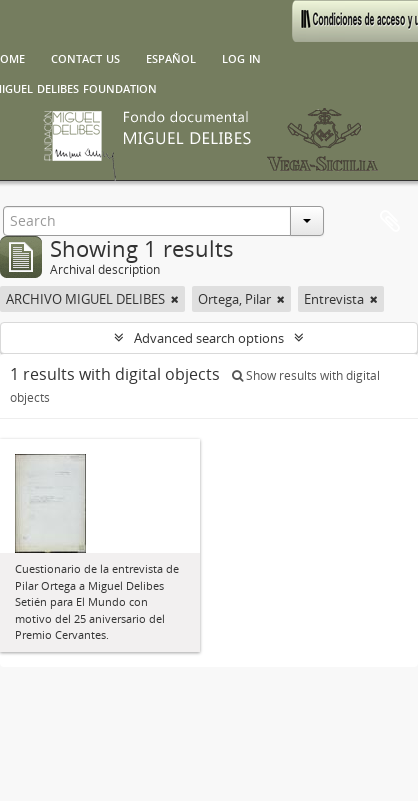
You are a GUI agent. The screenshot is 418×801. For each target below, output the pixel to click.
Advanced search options (209, 338)
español (171, 57)
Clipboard (390, 222)
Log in (241, 57)
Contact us (85, 57)
